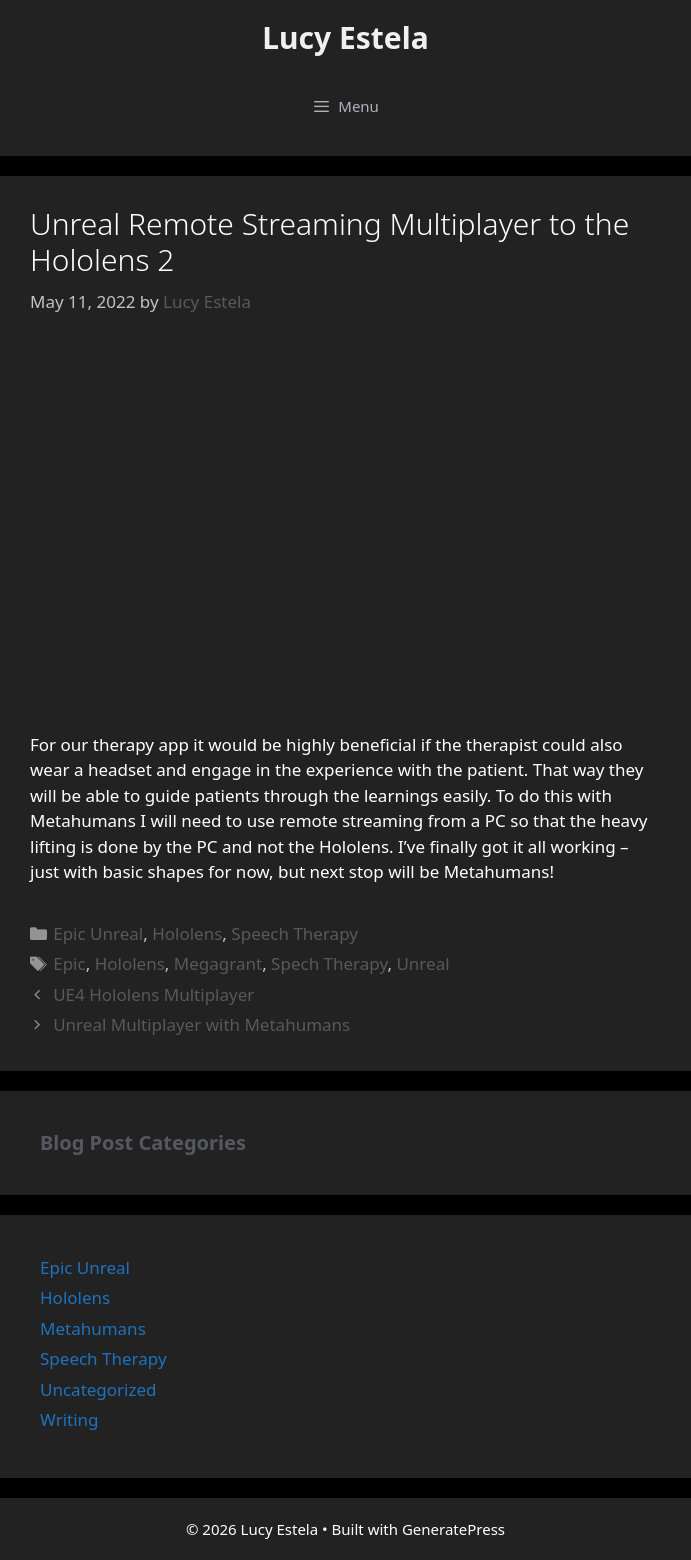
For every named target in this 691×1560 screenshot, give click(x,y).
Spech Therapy (329, 963)
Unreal (422, 963)
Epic (69, 963)
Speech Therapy (294, 933)
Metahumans (93, 1328)
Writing (69, 1419)
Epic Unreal (98, 933)
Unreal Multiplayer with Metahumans (201, 1024)
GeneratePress (453, 1529)
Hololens (187, 933)
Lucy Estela (345, 37)
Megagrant (218, 963)
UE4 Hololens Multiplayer (153, 994)
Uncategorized (98, 1389)
